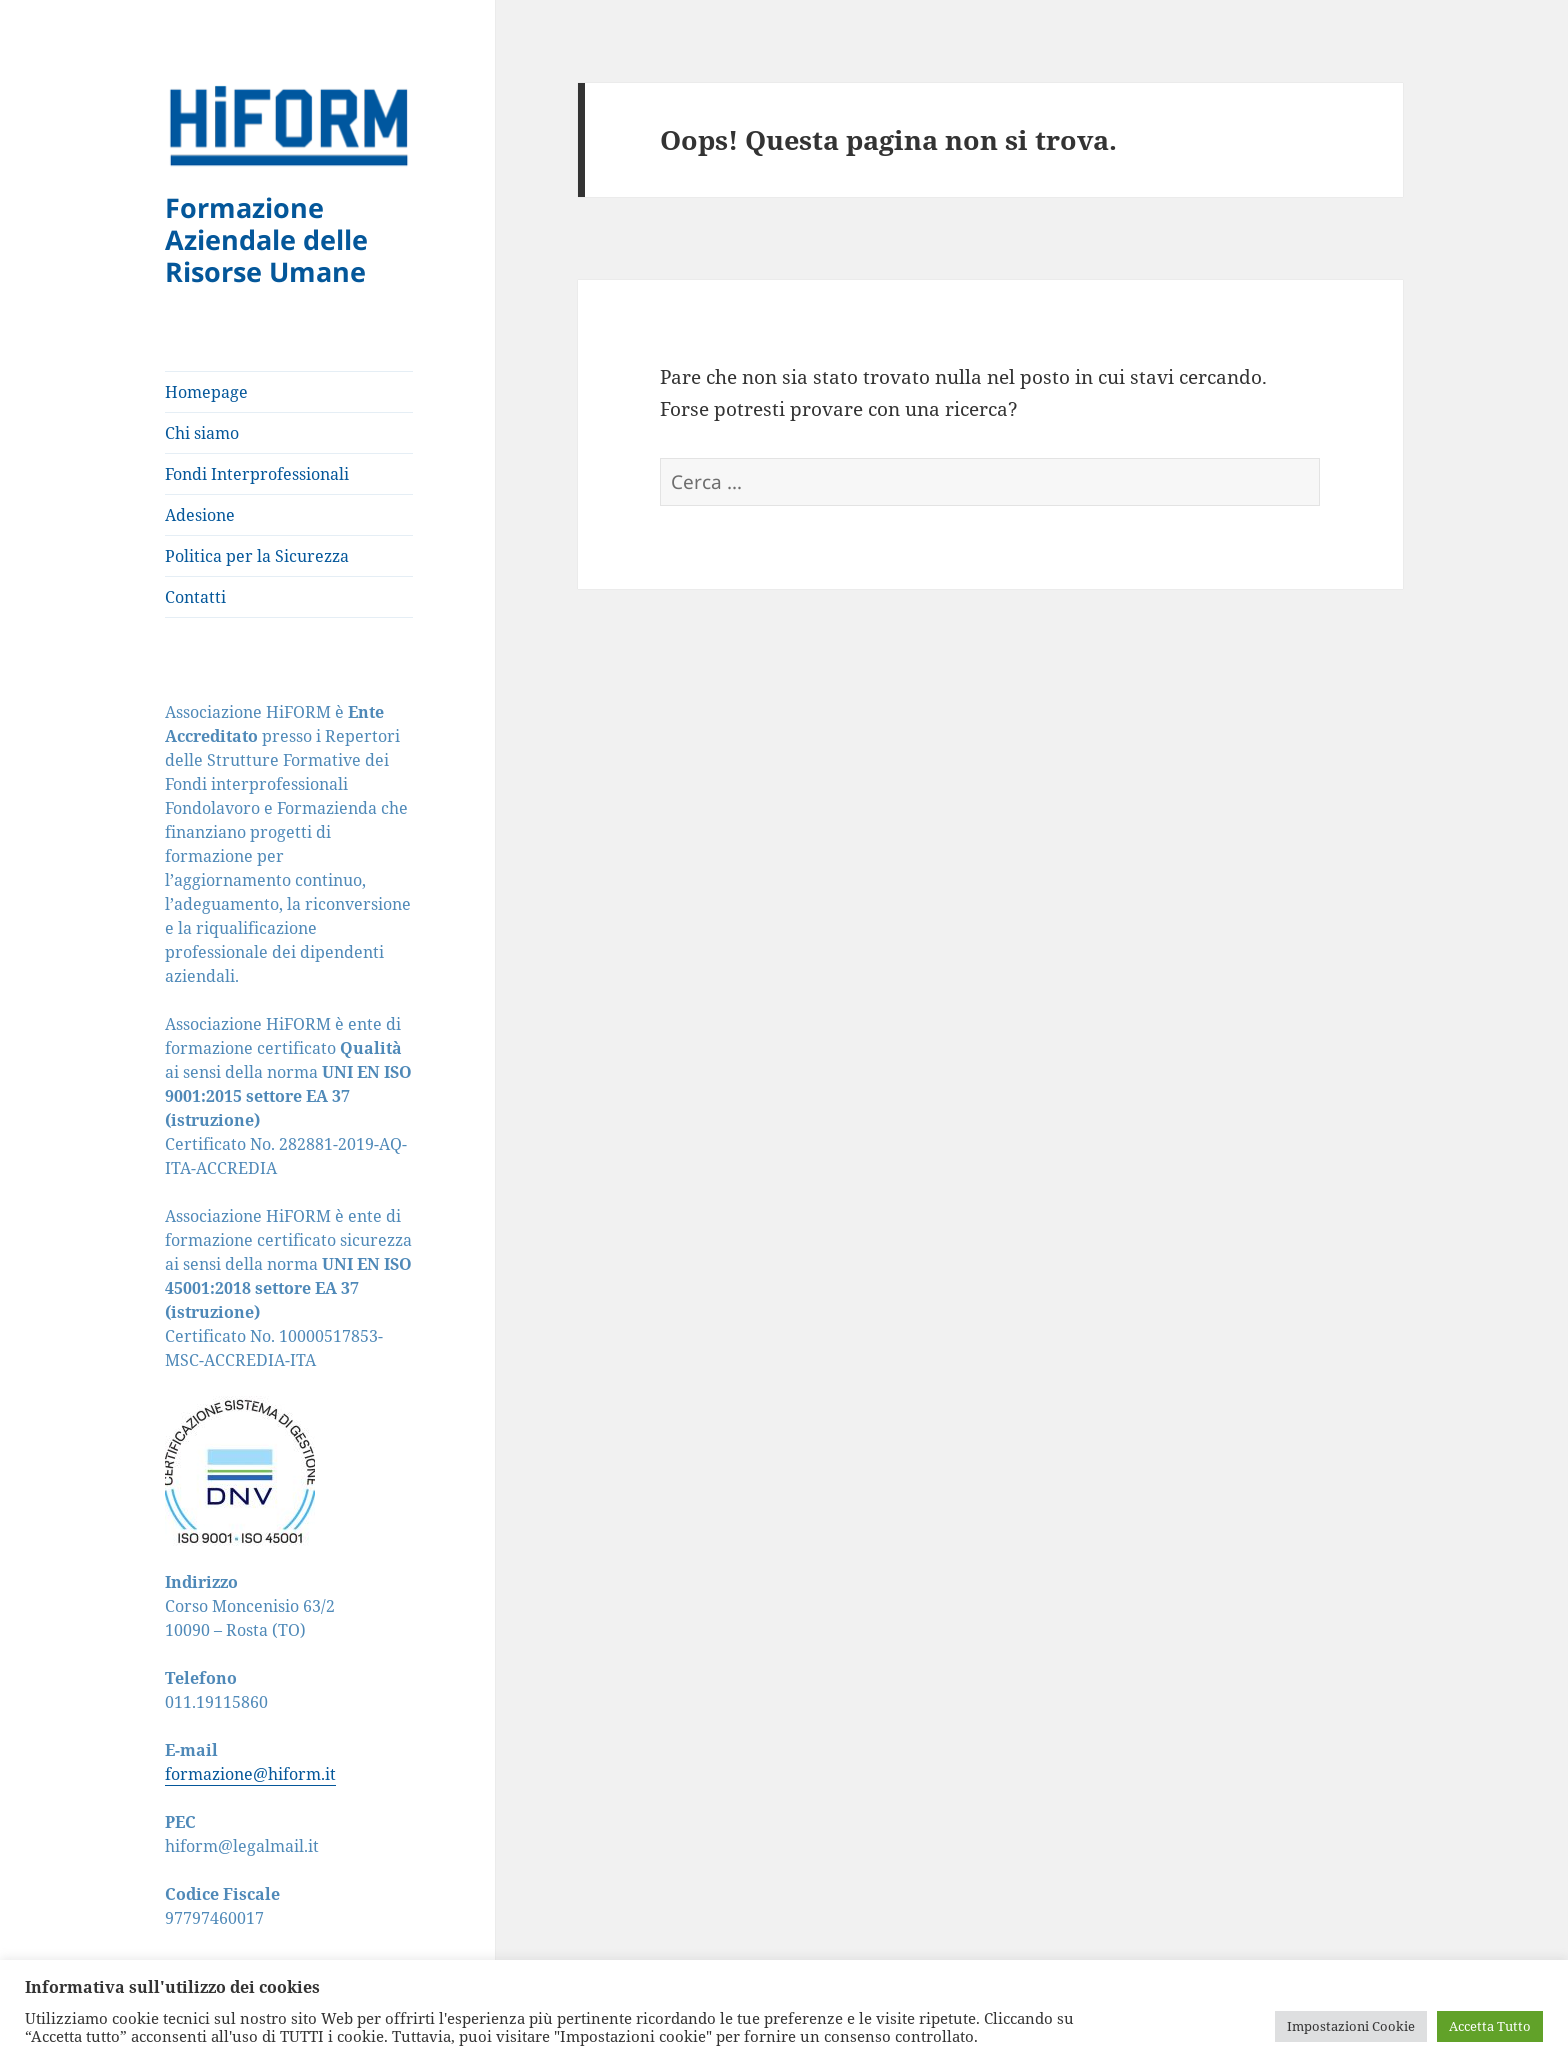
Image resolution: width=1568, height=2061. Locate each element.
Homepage (206, 392)
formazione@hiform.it (250, 1774)
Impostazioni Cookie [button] (1351, 2026)
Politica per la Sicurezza (257, 556)
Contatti (195, 597)
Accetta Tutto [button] (1490, 2026)
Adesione (200, 515)
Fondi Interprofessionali (257, 474)
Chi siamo (202, 433)
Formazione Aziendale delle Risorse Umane (266, 239)
